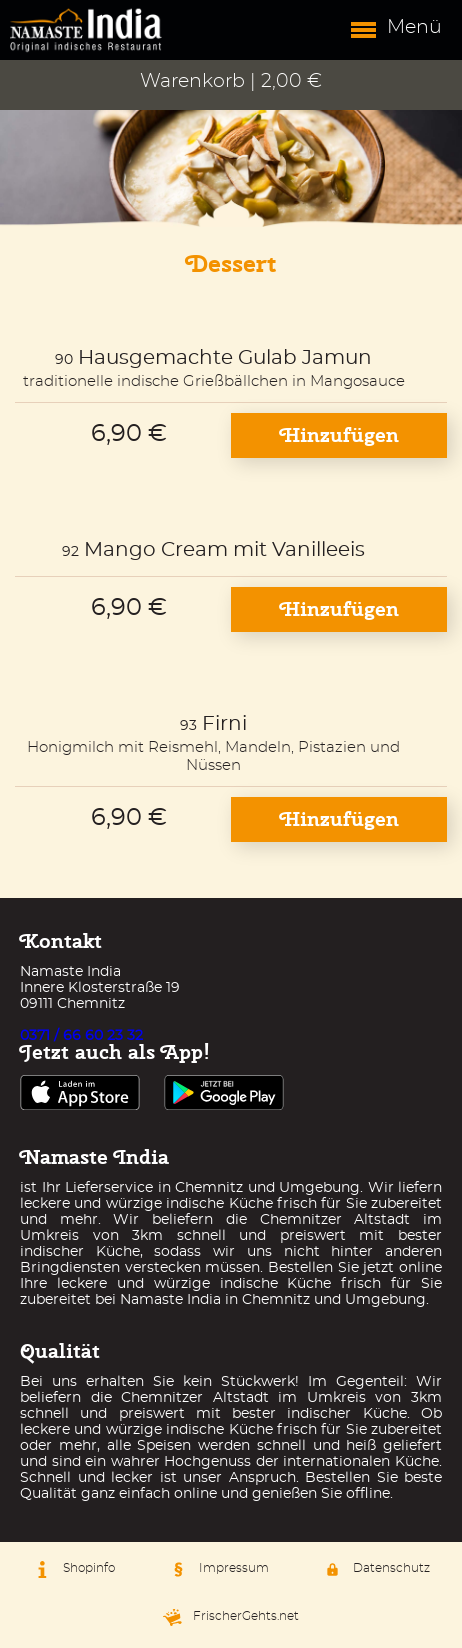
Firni (224, 724)
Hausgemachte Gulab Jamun (225, 358)
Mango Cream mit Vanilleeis (224, 550)
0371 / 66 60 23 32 (81, 1036)
